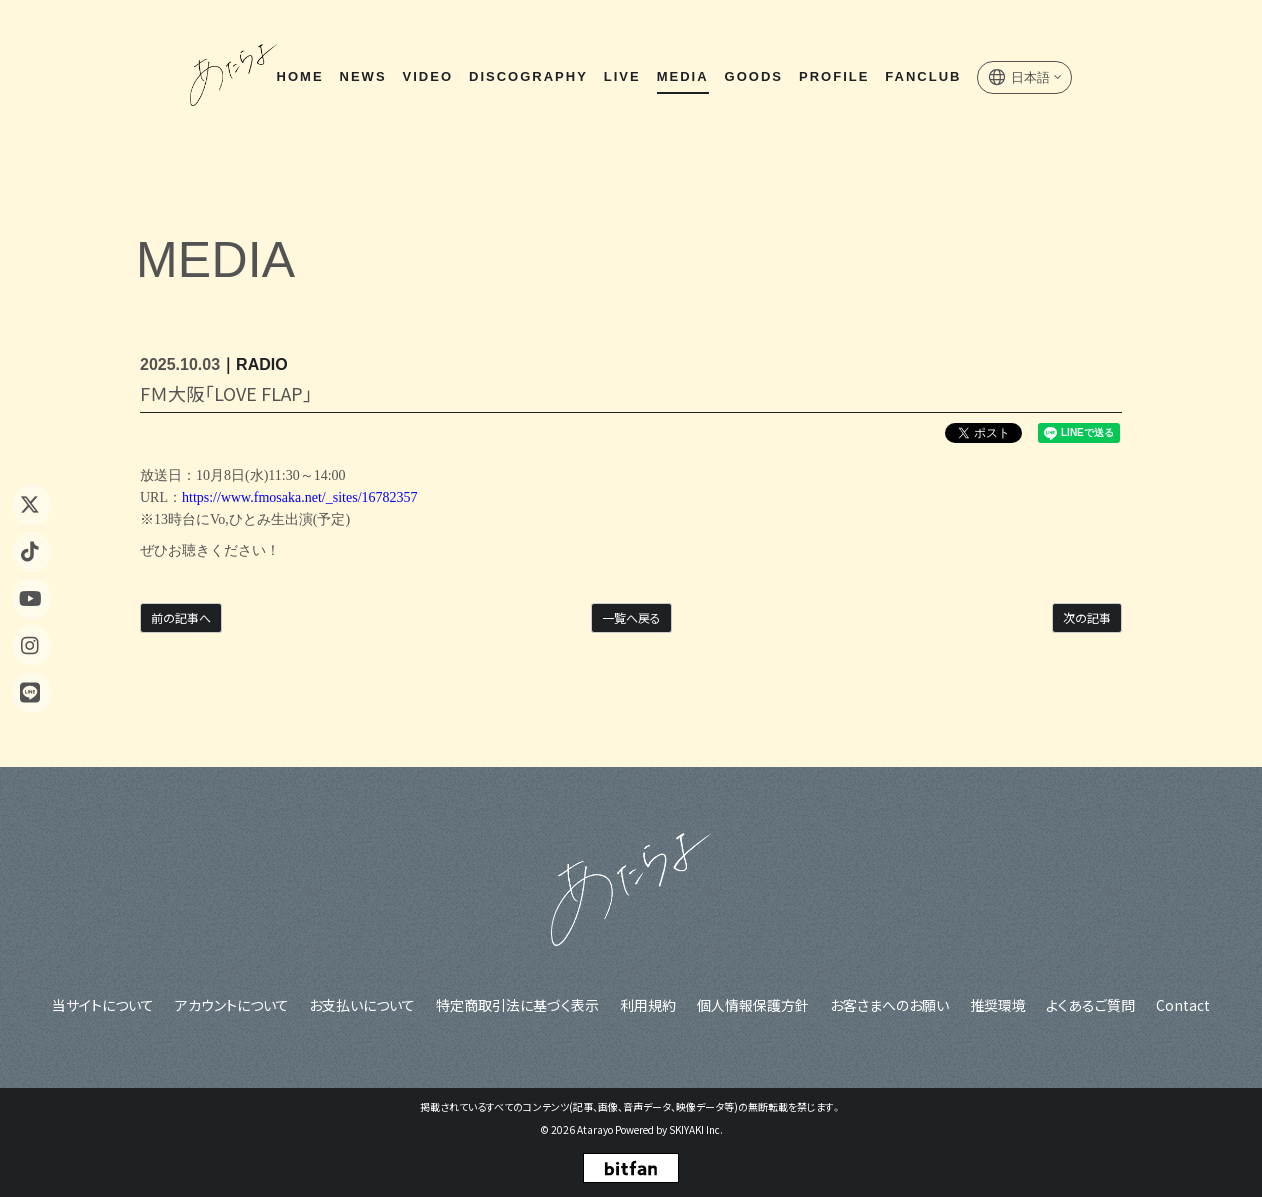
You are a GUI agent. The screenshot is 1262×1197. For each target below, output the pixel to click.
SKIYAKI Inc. (696, 1129)
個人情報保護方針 (753, 1004)
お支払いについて (365, 1004)
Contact (1180, 1004)
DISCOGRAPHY (527, 78)
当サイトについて (107, 1004)
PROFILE (833, 78)
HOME (299, 78)
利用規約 (649, 1004)
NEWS (362, 78)
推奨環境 (996, 1004)
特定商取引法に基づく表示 (519, 1004)
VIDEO (427, 78)
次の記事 (1087, 617)
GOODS (753, 78)
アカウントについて (235, 1004)
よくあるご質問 (1088, 1004)
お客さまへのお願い (888, 1004)
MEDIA (682, 78)
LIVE (621, 78)
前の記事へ (181, 617)
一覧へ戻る (631, 617)
